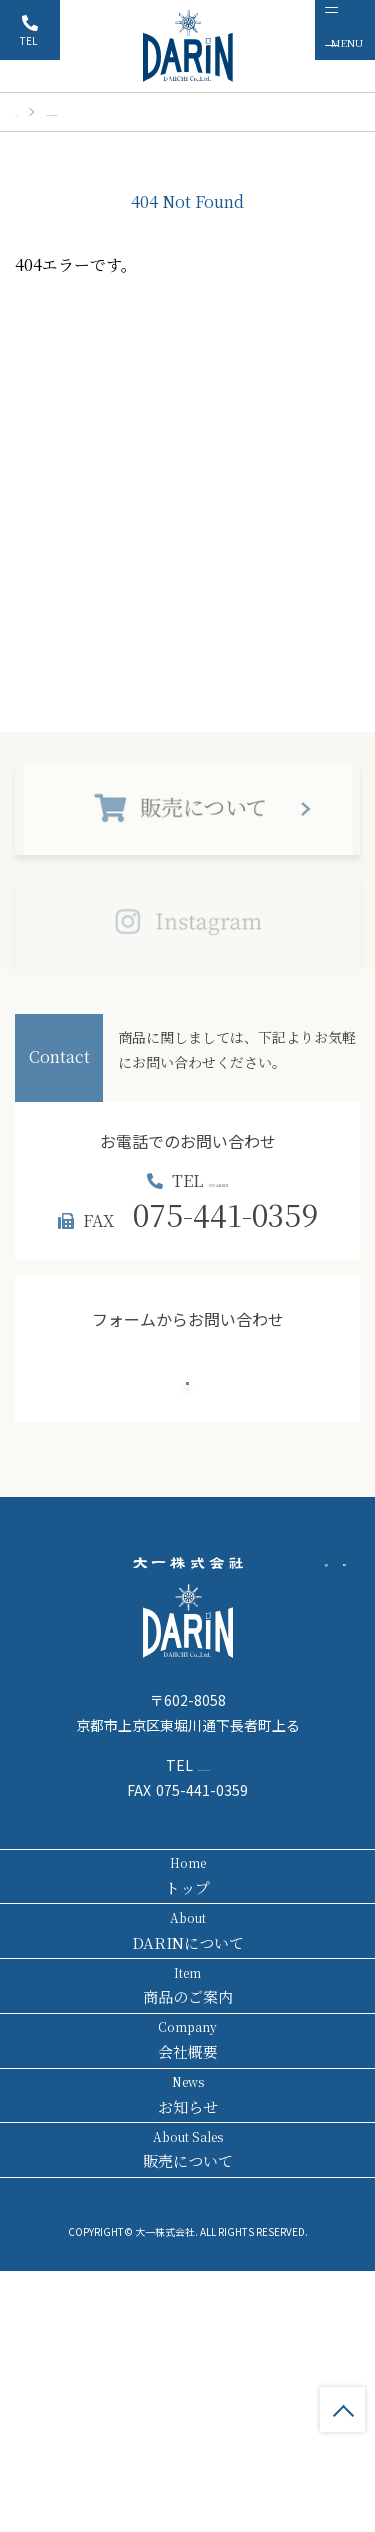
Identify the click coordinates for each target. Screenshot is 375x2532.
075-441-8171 (225, 1191)
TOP (342, 2409)
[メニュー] (345, 30)
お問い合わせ (187, 1412)
